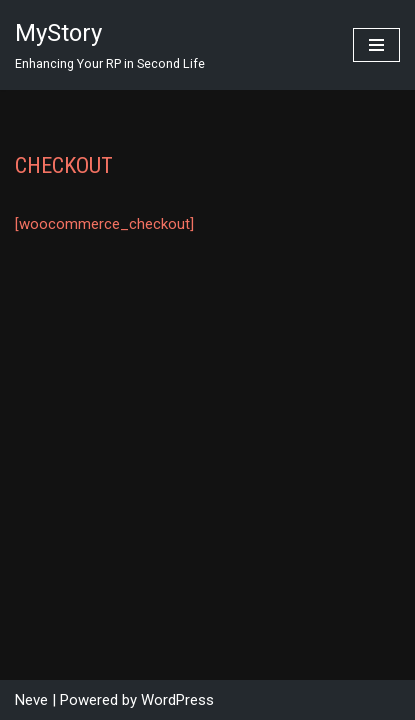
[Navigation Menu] (376, 45)
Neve (31, 700)
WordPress (177, 700)
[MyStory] (110, 45)
